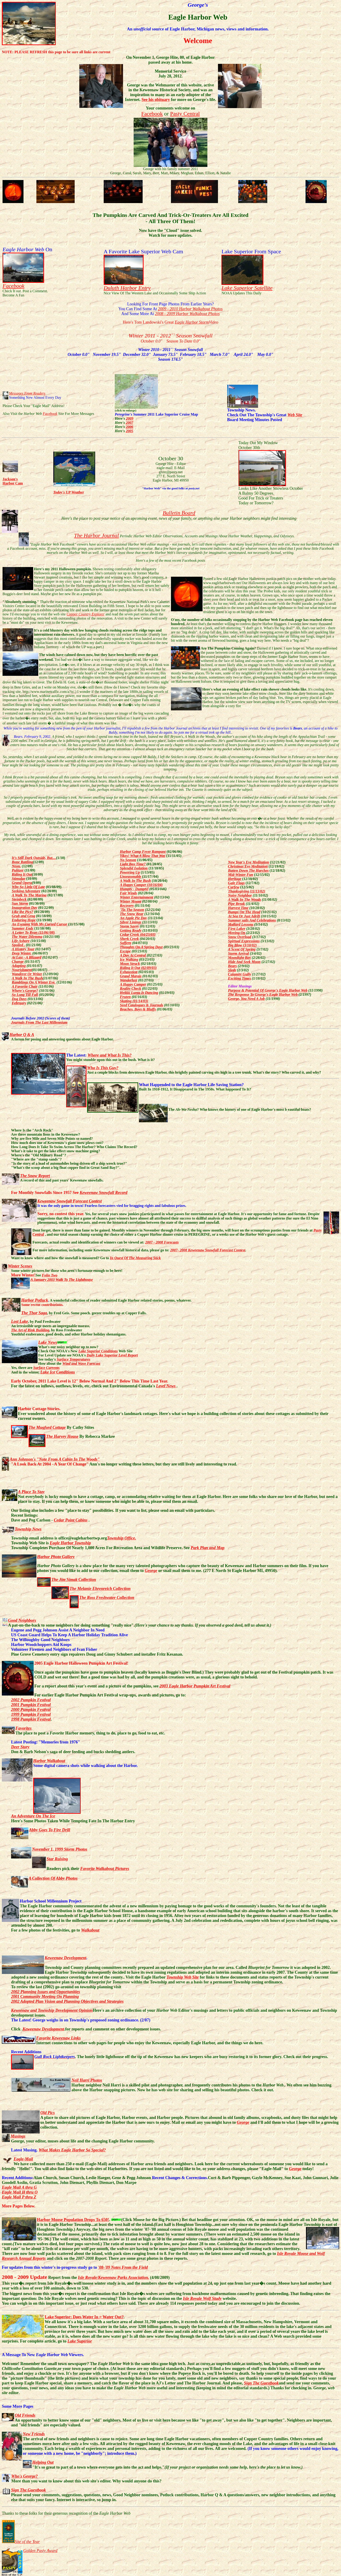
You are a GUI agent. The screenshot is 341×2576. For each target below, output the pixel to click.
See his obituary (155, 99)
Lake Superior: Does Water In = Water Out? (84, 2317)
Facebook (152, 114)
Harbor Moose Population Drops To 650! (73, 2219)
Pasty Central (185, 114)
